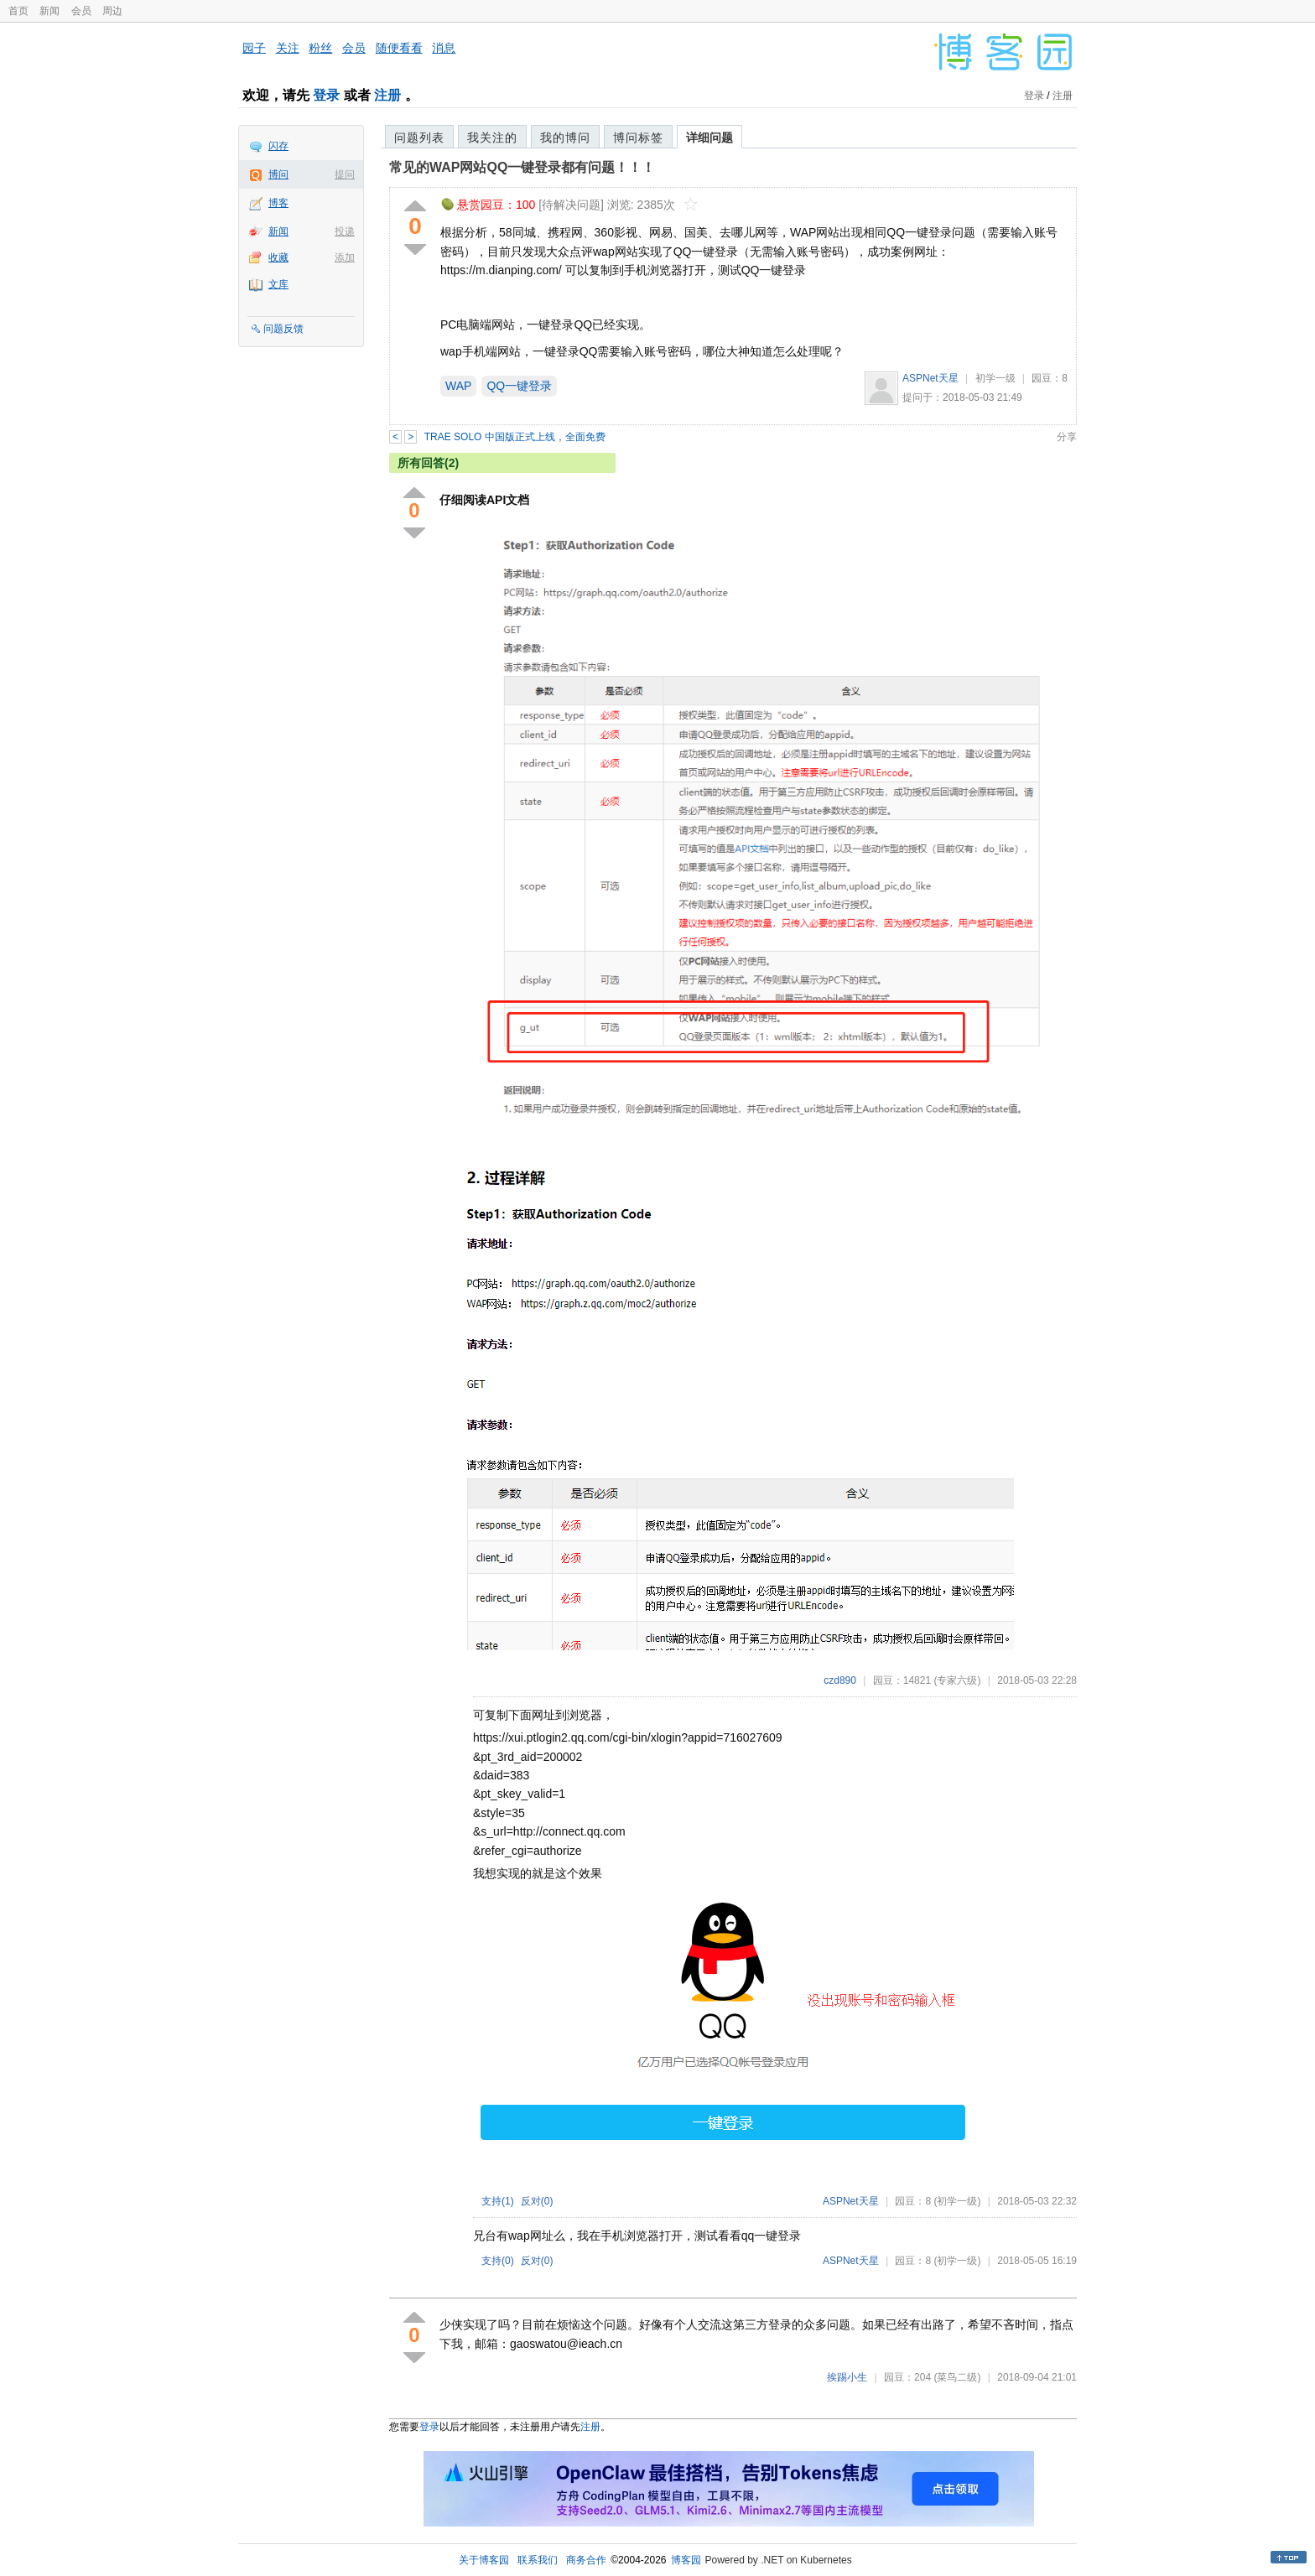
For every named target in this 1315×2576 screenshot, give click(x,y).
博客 (278, 203)
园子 (254, 48)
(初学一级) (956, 2201)
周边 (112, 11)
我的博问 (565, 137)
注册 (387, 95)
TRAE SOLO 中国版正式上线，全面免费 (515, 437)
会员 (81, 11)
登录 (326, 95)
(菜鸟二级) (956, 2377)
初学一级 (995, 378)
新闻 (49, 11)
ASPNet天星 (930, 378)
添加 (345, 257)
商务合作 (586, 2560)
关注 (287, 48)
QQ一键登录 (519, 385)
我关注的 (492, 137)
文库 (278, 284)
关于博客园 (484, 2560)
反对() (537, 2201)
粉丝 (320, 48)
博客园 (686, 2560)
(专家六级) (956, 1680)
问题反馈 (283, 329)
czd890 (840, 1680)
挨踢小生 (847, 2377)
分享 (1067, 437)
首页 (18, 11)
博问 (278, 174)
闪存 (278, 146)
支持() (497, 2201)
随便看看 (399, 48)
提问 (345, 174)
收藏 (278, 257)
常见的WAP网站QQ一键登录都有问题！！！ (522, 167)
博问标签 (638, 137)
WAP (458, 385)
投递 (345, 231)
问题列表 (419, 137)
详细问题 (709, 137)
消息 (443, 48)
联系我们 (537, 2560)
